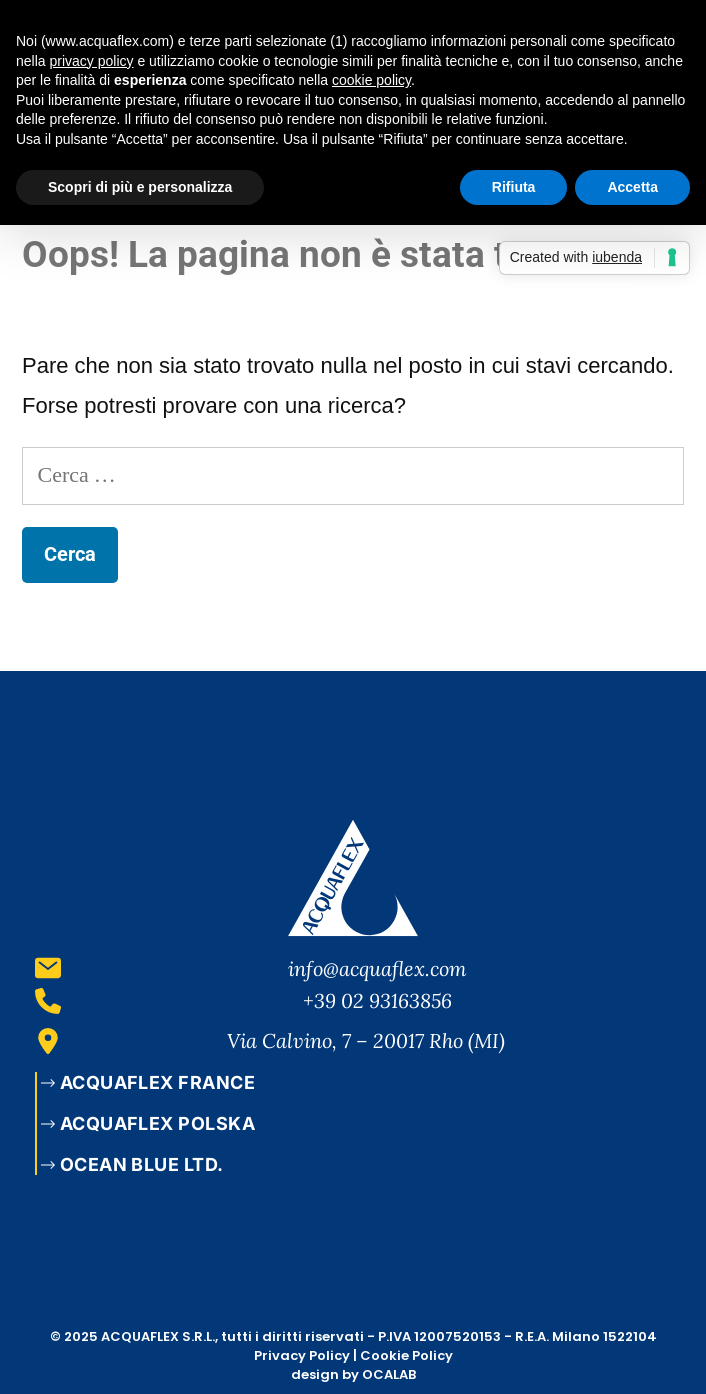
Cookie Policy (406, 1355)
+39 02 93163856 (377, 1000)
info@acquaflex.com (377, 968)
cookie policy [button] (371, 80)
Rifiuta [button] (514, 187)
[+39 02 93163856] (48, 1001)
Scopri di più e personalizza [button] (140, 187)
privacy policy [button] (91, 61)
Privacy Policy (302, 1355)
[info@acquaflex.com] (48, 968)
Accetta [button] (632, 187)
